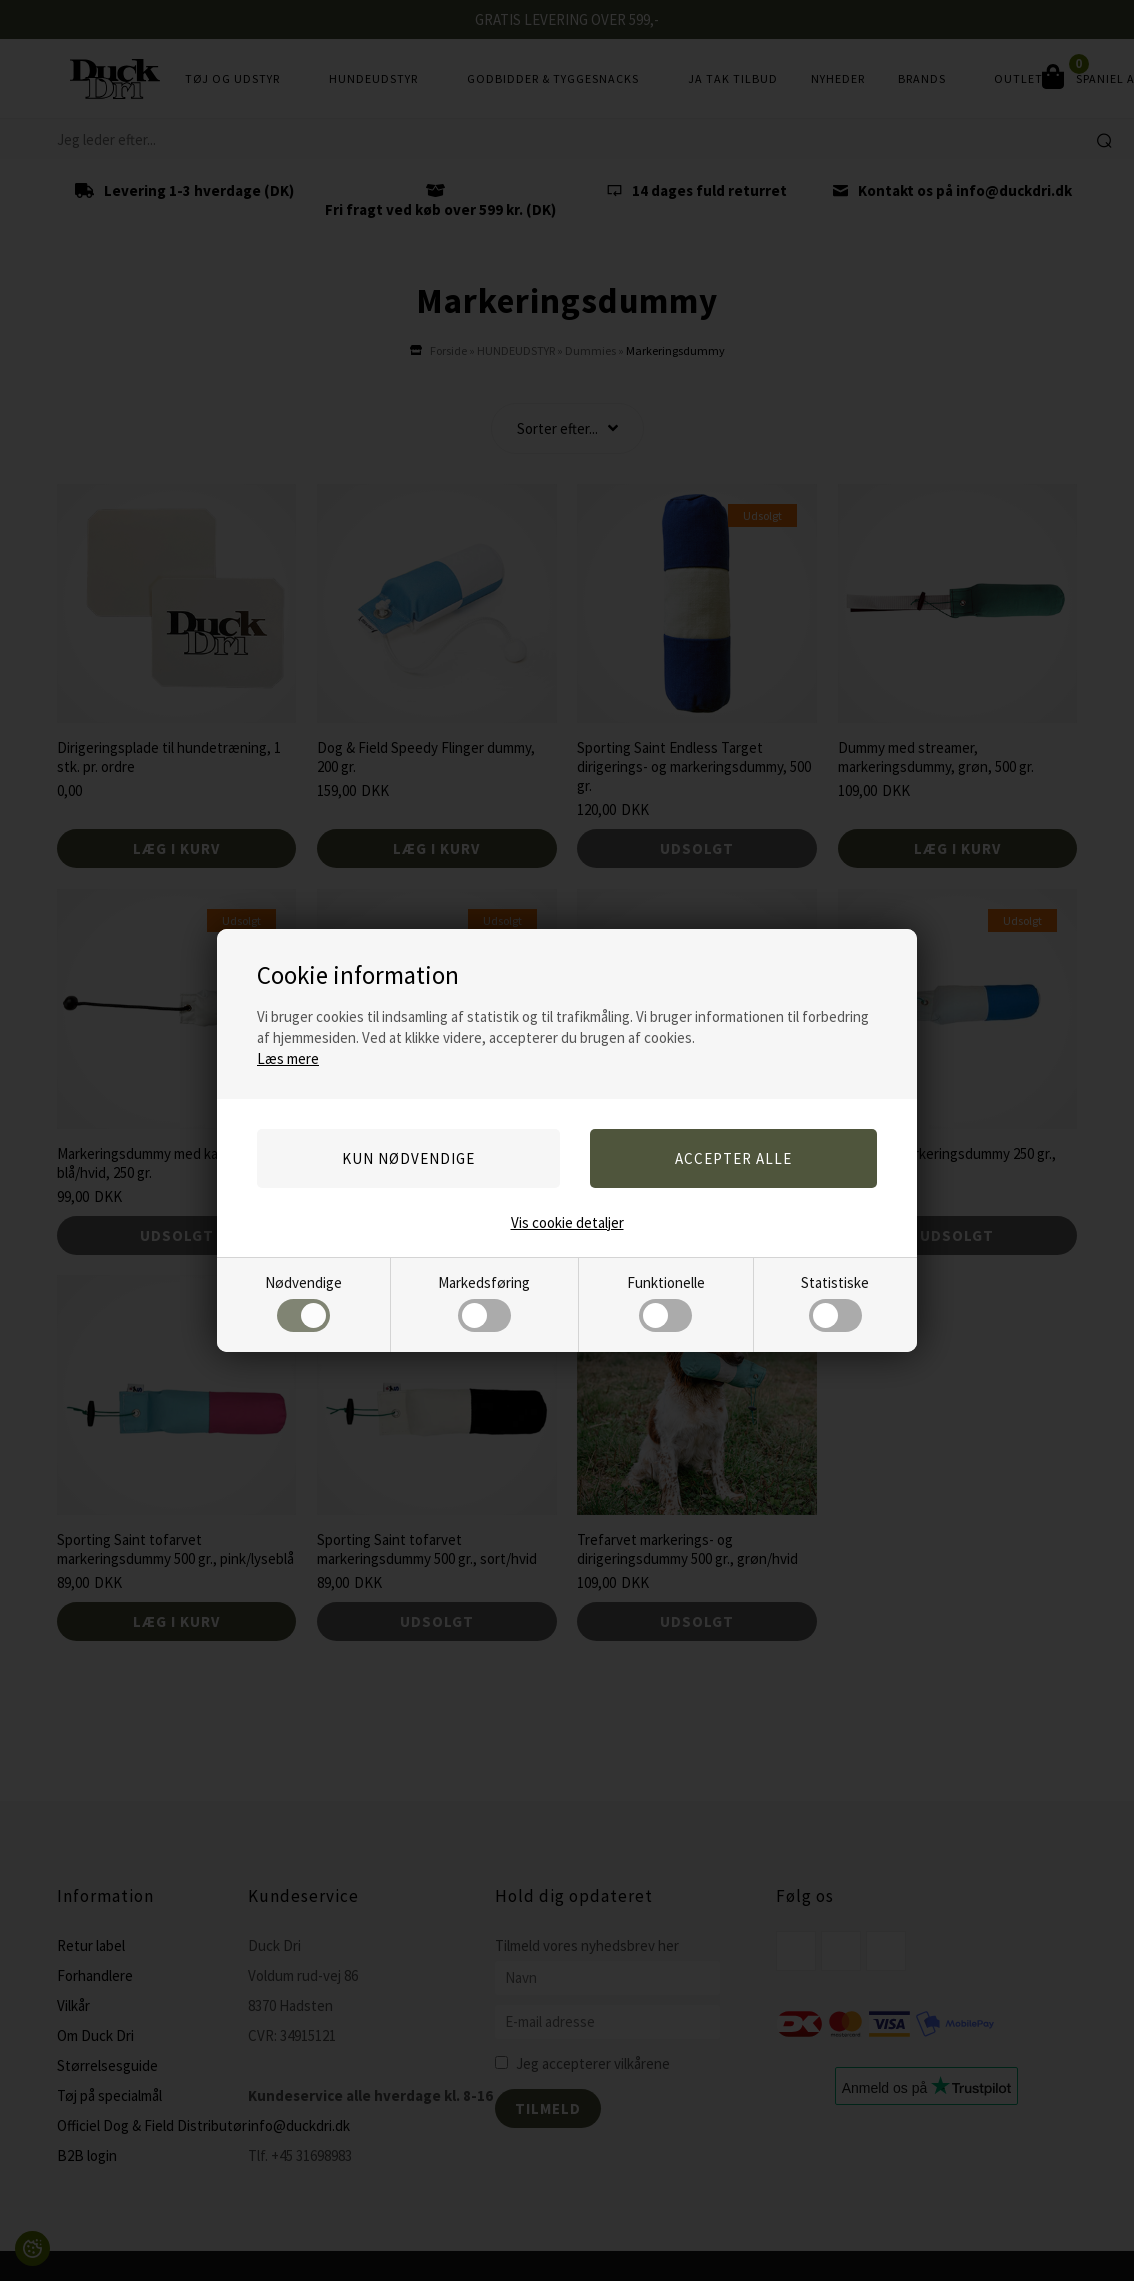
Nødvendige (303, 1302)
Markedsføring (484, 1302)
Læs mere (288, 1058)
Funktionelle (666, 1302)
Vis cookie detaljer (567, 1222)
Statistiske (835, 1302)
